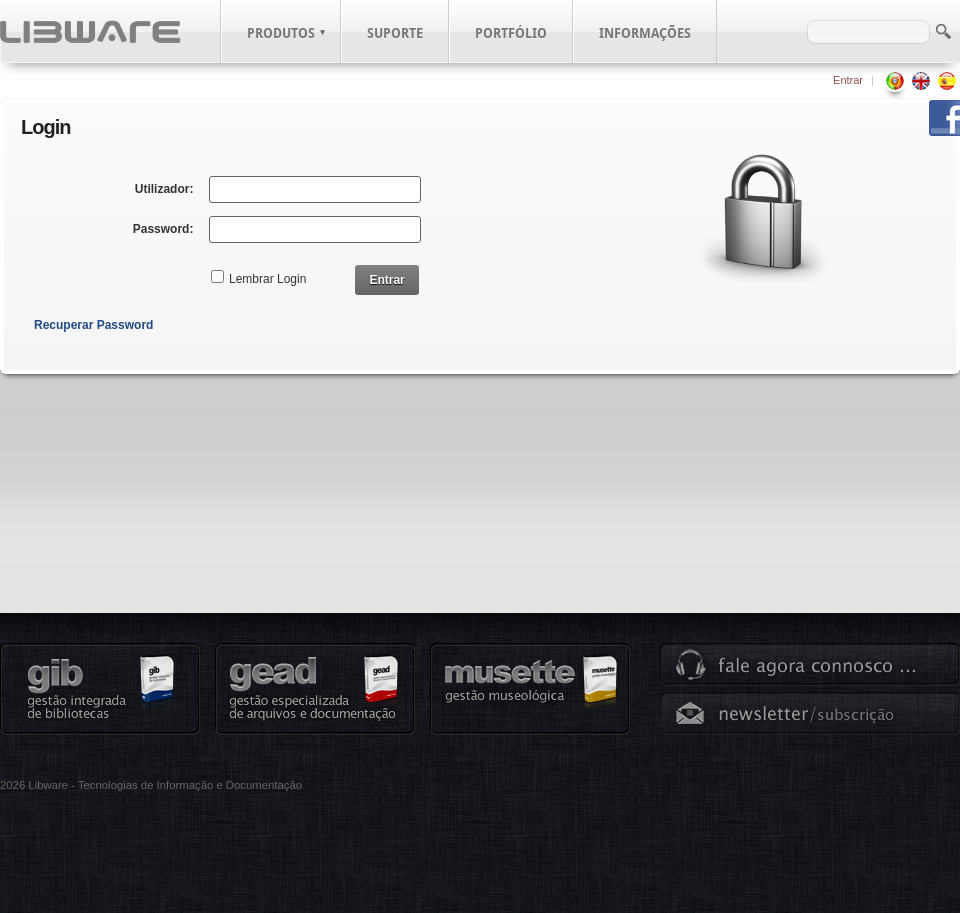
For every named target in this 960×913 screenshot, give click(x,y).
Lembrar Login (267, 279)
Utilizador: (164, 189)
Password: (163, 229)
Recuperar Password (93, 325)
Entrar (848, 80)
